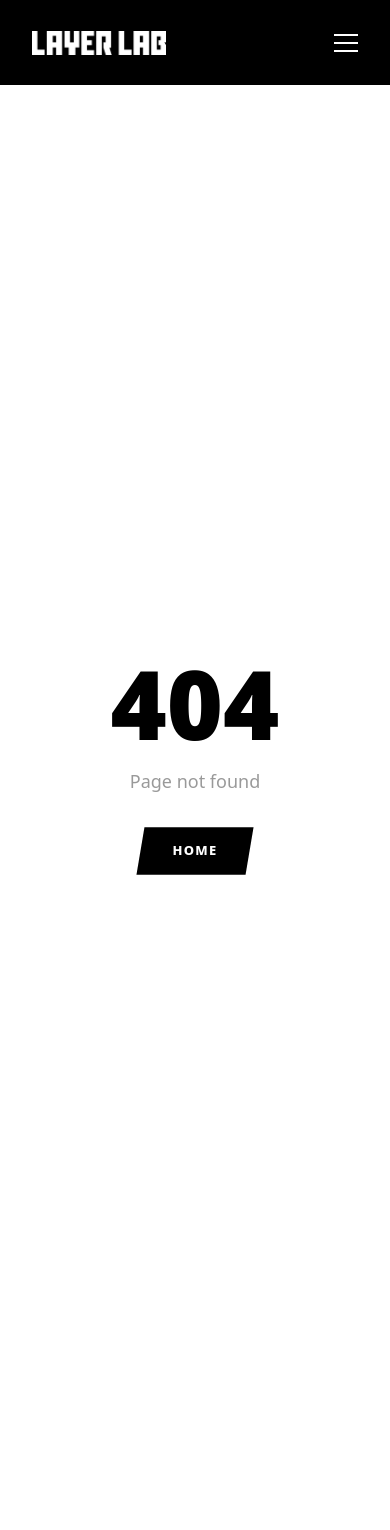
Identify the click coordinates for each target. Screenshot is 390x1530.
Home (194, 850)
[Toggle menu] (346, 43)
